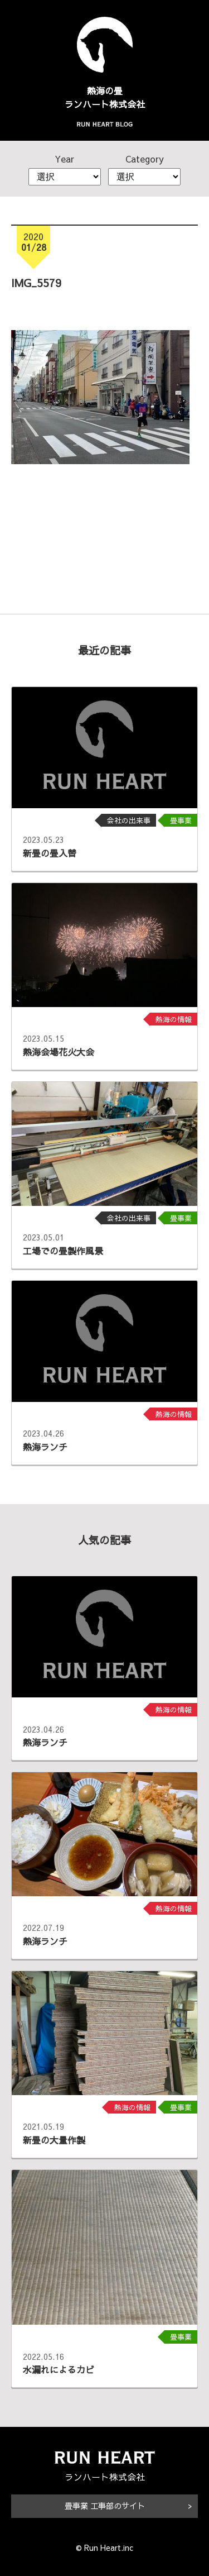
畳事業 (181, 820)
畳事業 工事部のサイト (105, 2505)
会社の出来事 (128, 820)
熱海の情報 (173, 1019)
